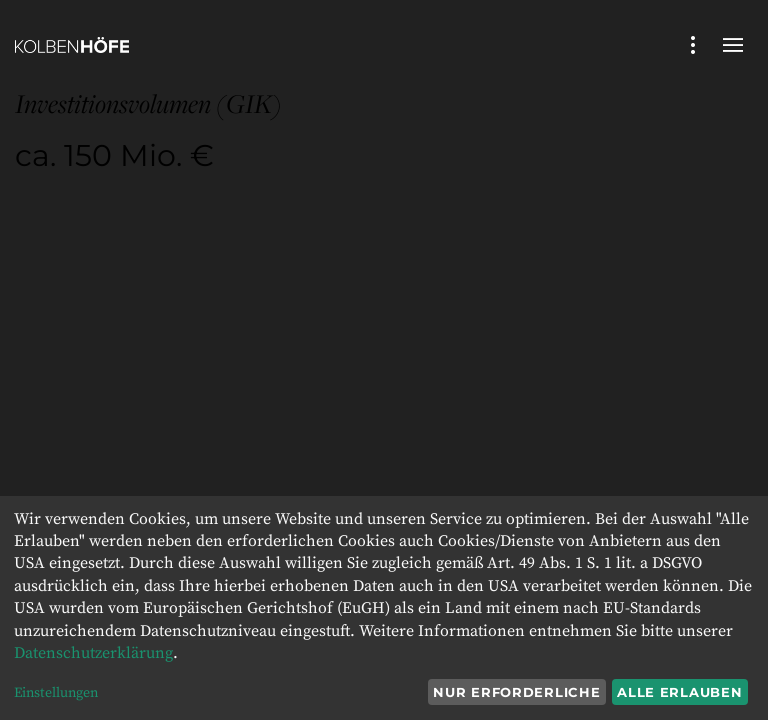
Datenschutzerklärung (93, 653)
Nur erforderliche (516, 692)
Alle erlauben (679, 692)
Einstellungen (56, 693)
